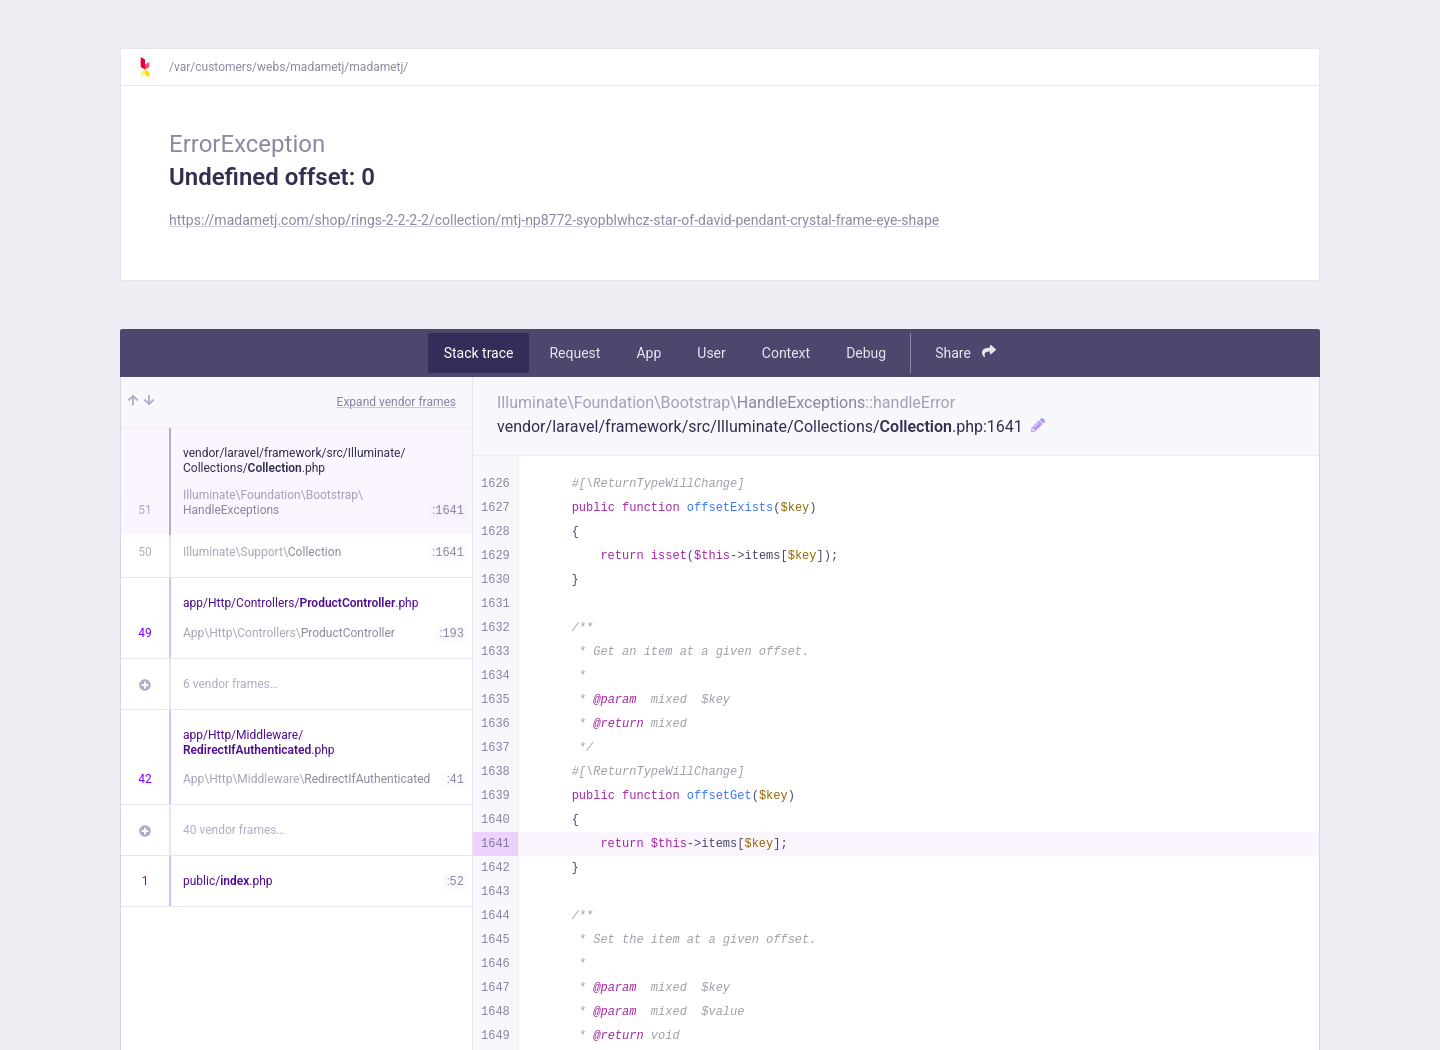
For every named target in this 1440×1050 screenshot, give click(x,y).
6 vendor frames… (230, 684)
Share (965, 352)
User (711, 353)
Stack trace (479, 353)
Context (786, 353)
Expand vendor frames (396, 402)
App (648, 353)
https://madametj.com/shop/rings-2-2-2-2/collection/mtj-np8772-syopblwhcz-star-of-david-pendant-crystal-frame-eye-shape (554, 220)
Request (574, 353)
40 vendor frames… (233, 830)
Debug (866, 353)
